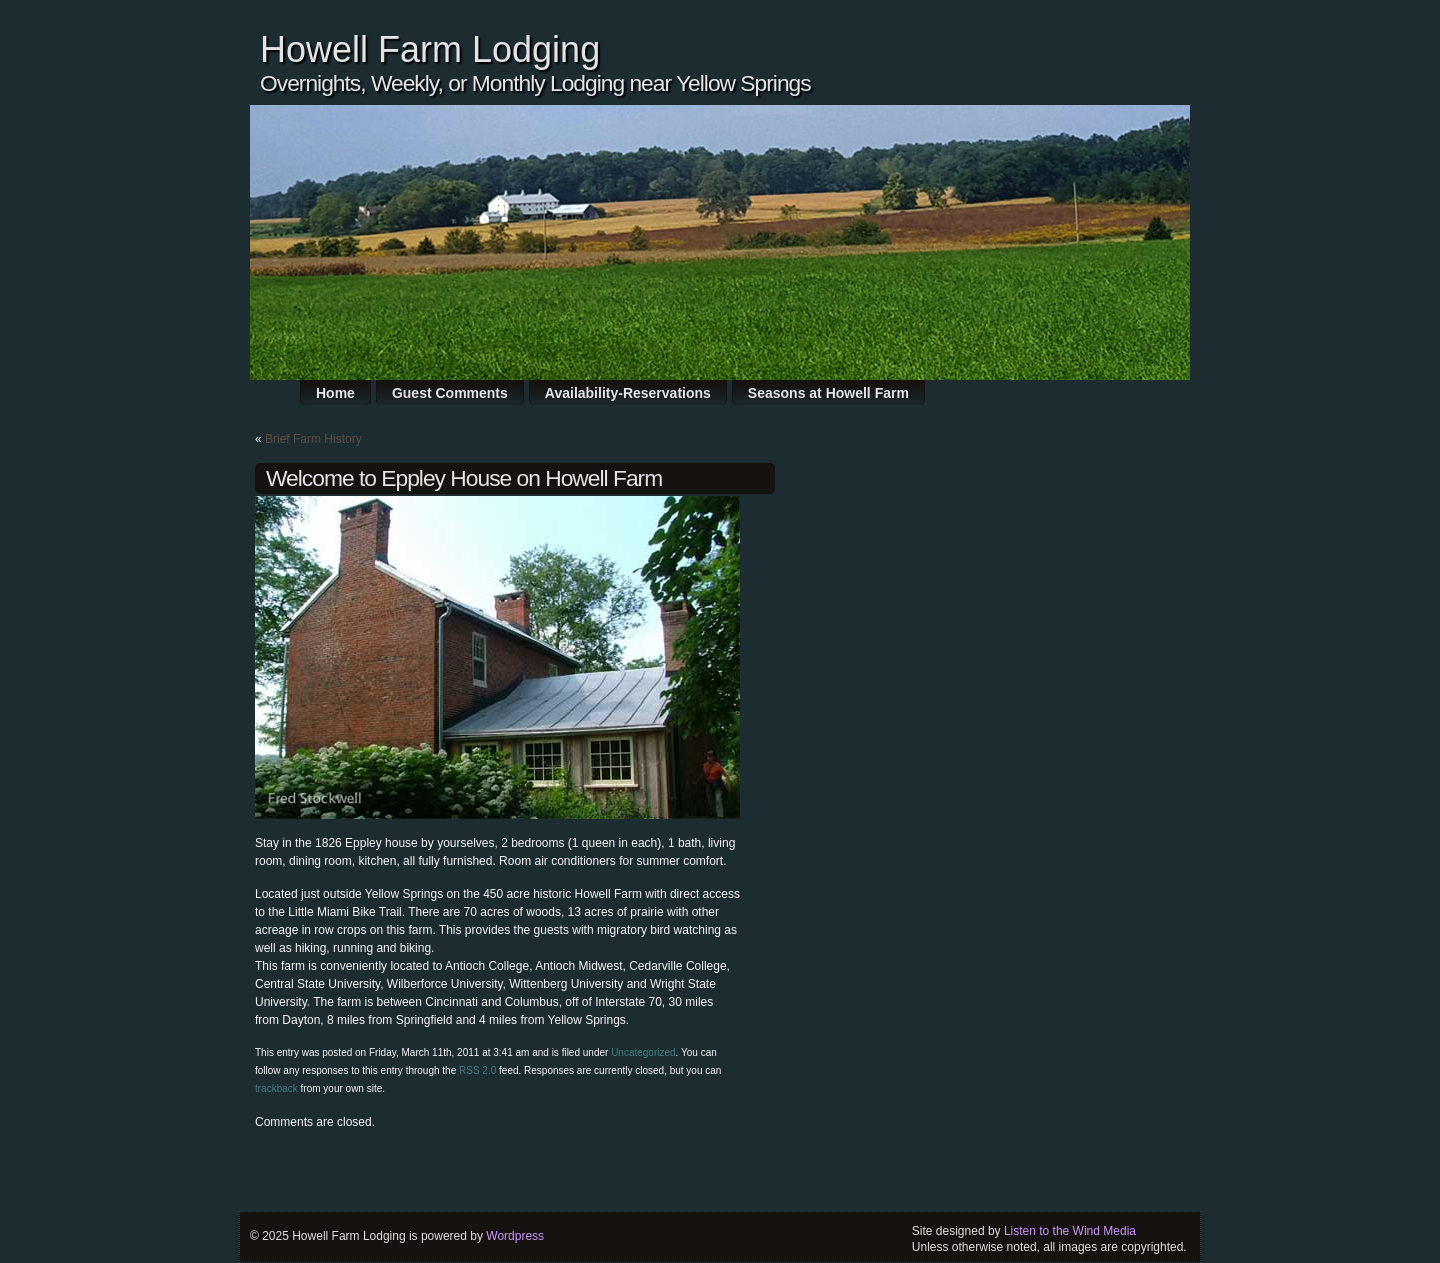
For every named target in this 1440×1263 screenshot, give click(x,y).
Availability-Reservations (628, 393)
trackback (276, 1088)
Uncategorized (643, 1052)
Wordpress (515, 1236)
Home (335, 393)
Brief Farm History (313, 439)
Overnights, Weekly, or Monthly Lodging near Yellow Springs (535, 83)
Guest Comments (450, 393)
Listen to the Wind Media (1070, 1231)
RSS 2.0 (477, 1070)
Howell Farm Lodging (430, 49)
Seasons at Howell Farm (828, 393)
